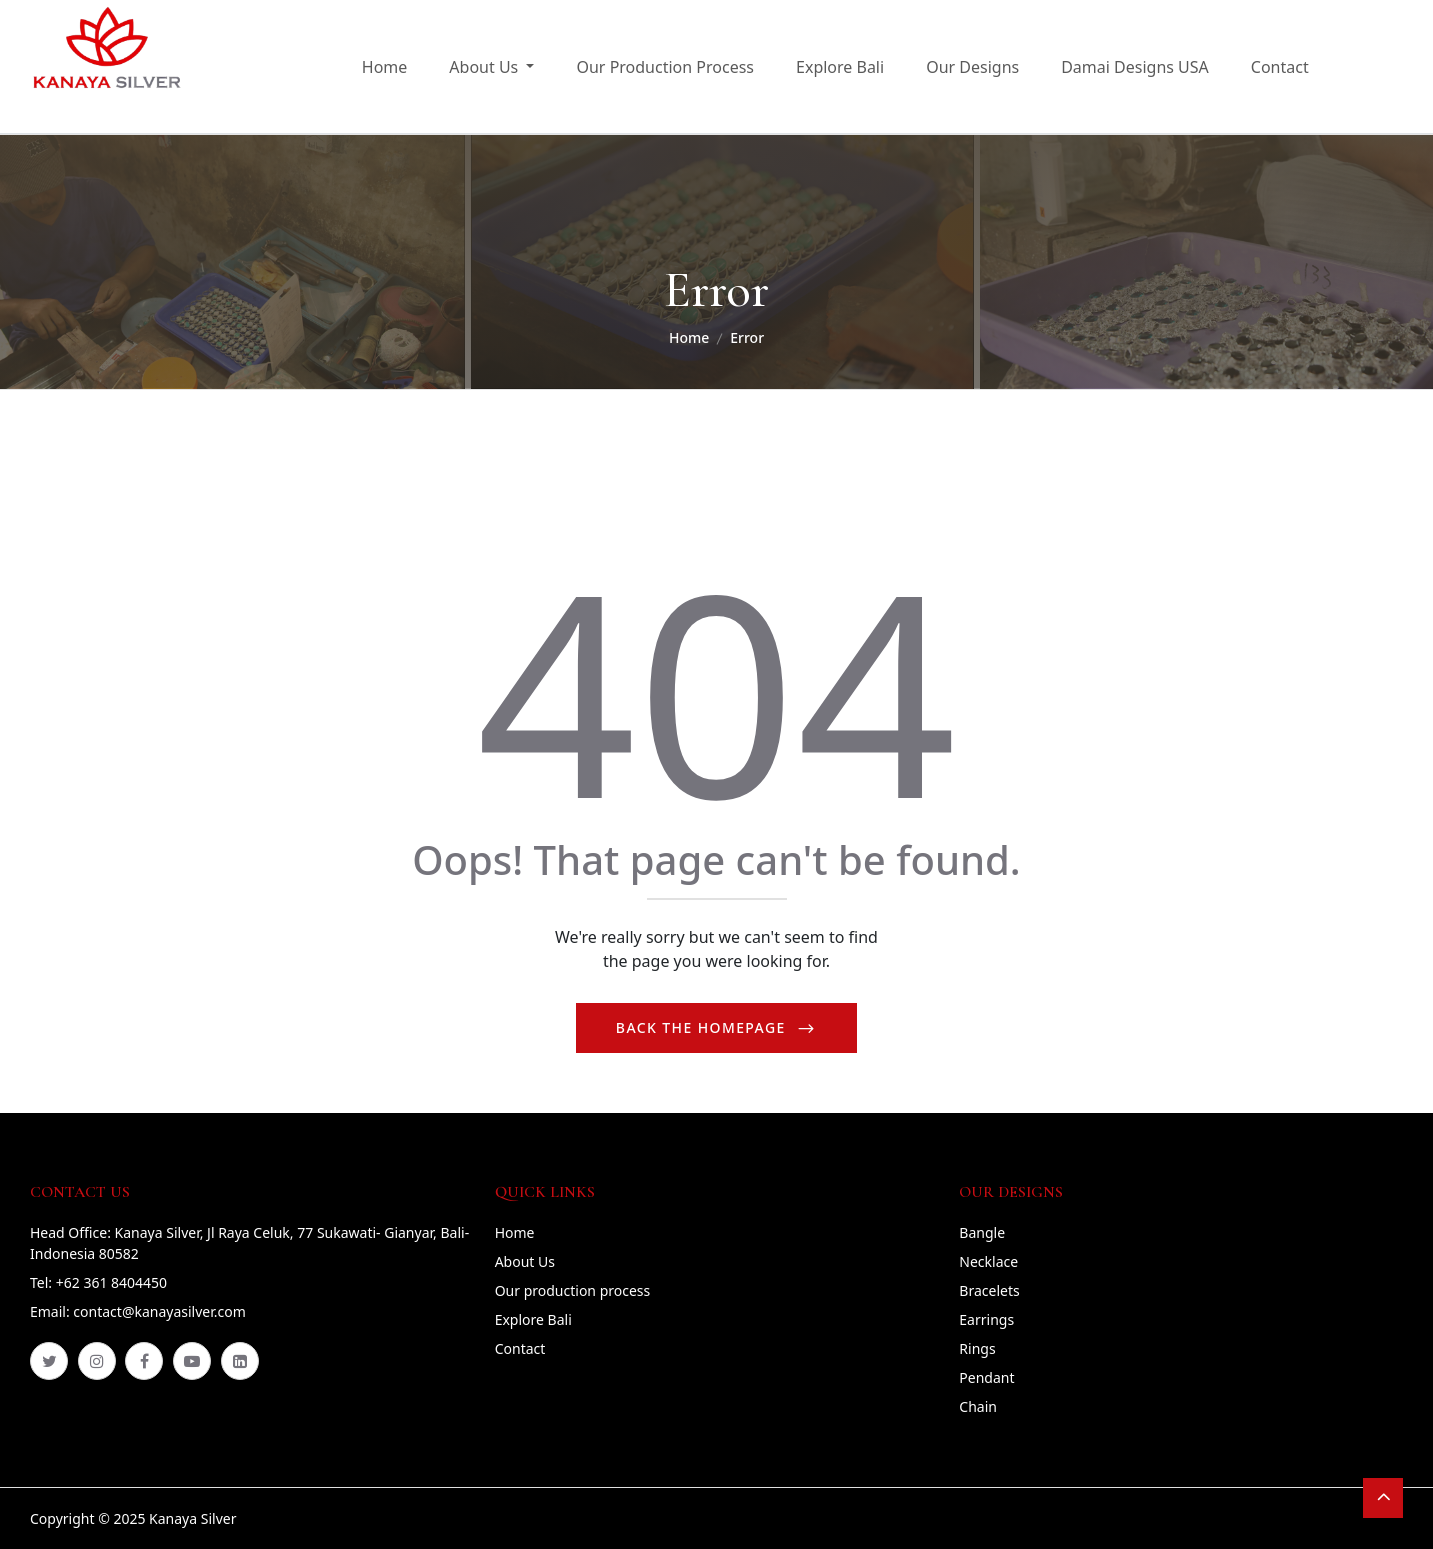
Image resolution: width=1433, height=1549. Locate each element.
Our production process (573, 1290)
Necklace (988, 1261)
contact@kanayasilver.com (159, 1311)
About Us (525, 1261)
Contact (1280, 67)
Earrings (986, 1319)
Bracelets (989, 1290)
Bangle (982, 1232)
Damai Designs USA (1135, 67)
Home (385, 67)
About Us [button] (485, 67)
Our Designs (972, 67)
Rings (977, 1348)
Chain (978, 1406)
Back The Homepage (703, 1027)
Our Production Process (665, 67)
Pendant (986, 1377)
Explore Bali (840, 67)
